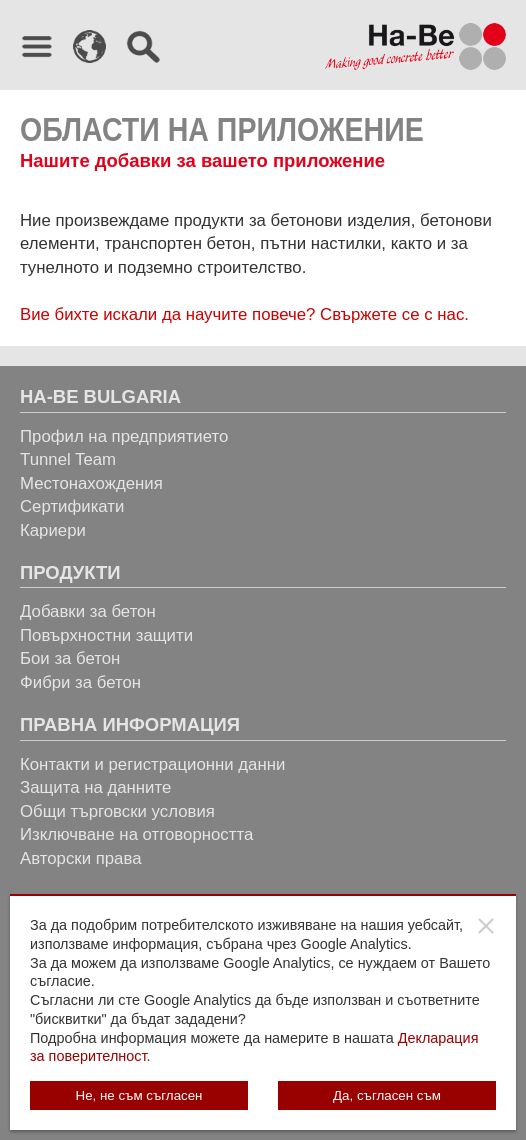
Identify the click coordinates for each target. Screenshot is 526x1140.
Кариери (53, 530)
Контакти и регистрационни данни (152, 764)
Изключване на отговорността (136, 834)
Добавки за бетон (88, 611)
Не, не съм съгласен (139, 1095)
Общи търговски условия (117, 811)
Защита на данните (95, 787)
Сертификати (72, 506)
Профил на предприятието (124, 436)
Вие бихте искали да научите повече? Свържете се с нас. (244, 314)
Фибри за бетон (80, 682)
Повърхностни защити (106, 635)
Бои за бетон (70, 658)
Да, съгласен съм (387, 1095)
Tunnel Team (68, 459)
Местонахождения (91, 483)
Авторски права (80, 858)
